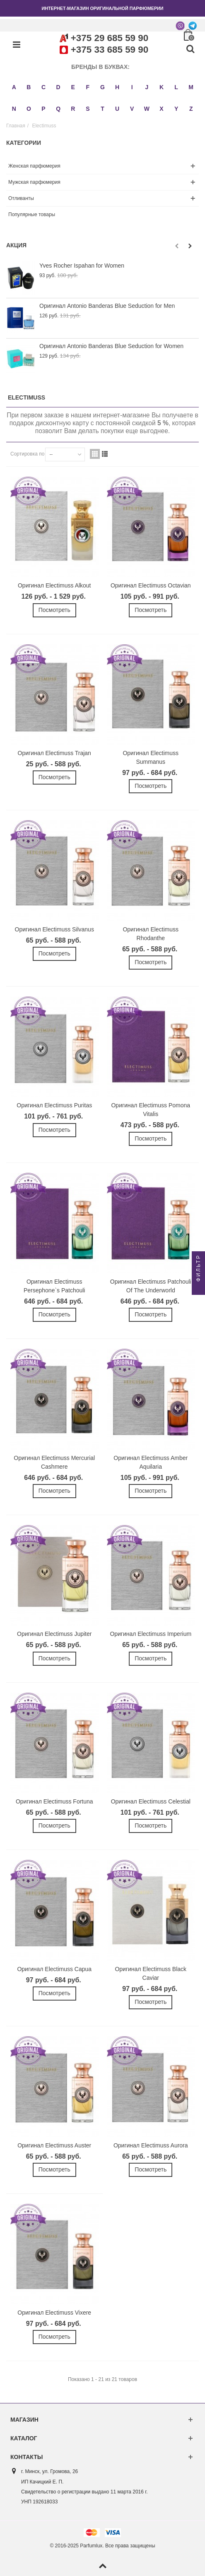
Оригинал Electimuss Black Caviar (150, 1973)
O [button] (29, 108)
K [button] (161, 87)
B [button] (29, 87)
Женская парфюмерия (34, 166)
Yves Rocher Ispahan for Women (81, 265)
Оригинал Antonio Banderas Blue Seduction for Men (107, 305)
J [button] (146, 87)
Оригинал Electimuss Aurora (150, 2145)
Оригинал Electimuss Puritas (54, 1105)
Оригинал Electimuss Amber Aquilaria (150, 1462)
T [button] (102, 108)
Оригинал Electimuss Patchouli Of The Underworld (150, 1286)
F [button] (88, 87)
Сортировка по (27, 454)
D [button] (58, 87)
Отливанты (21, 198)
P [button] (43, 108)
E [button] (73, 87)
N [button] (14, 108)
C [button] (43, 87)
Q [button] (58, 108)
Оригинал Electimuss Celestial (151, 1801)
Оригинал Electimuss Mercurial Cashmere (54, 1462)
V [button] (132, 108)
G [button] (102, 87)
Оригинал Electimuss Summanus (150, 757)
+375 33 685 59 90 (109, 49)
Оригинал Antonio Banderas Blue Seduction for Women (111, 346)
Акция (16, 245)
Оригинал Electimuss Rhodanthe (150, 933)
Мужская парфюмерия (34, 182)
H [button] (117, 87)
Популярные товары (31, 214)
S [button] (87, 108)
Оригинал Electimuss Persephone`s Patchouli (54, 1286)
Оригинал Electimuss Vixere (54, 2312)
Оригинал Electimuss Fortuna (54, 1801)
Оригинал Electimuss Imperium (150, 1633)
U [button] (117, 108)
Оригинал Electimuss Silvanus (54, 929)
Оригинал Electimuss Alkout (54, 585)
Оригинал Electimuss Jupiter (54, 1633)
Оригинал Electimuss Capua (54, 1969)
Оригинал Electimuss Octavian (151, 585)
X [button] (161, 108)
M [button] (190, 87)
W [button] (147, 108)
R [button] (73, 108)
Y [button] (176, 108)
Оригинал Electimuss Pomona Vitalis (150, 1109)
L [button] (176, 87)
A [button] (14, 87)
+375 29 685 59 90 (109, 38)
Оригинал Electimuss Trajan (54, 753)
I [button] (132, 87)
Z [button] (191, 108)
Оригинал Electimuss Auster (54, 2145)
